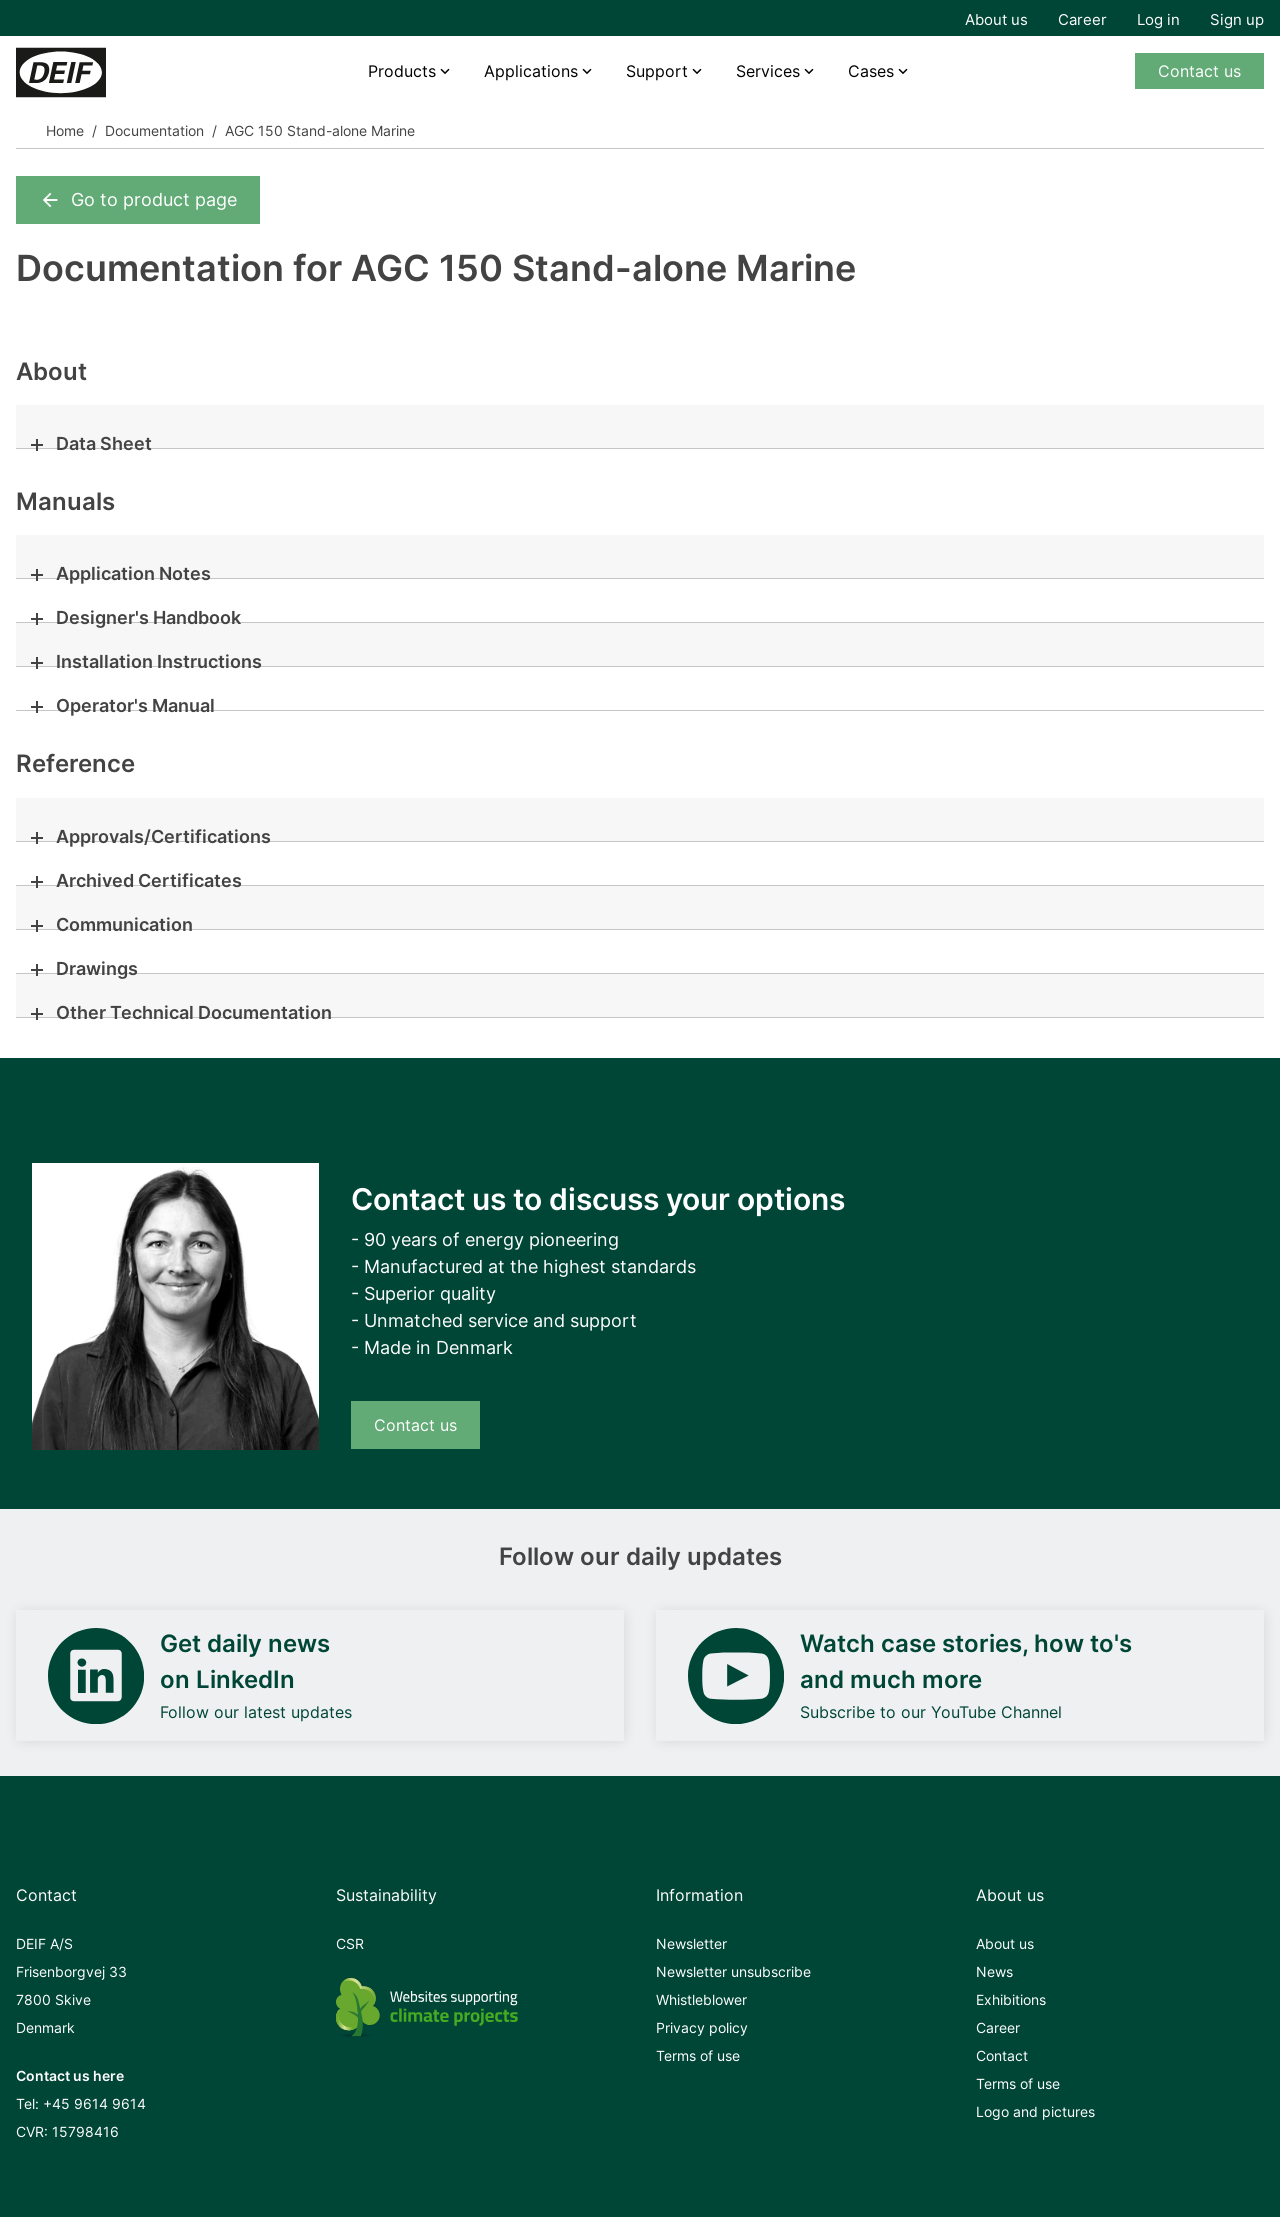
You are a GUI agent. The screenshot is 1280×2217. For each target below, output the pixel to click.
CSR (350, 1943)
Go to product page (138, 200)
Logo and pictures (1035, 2111)
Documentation (154, 130)
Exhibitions (1011, 1999)
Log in (1158, 19)
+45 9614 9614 (94, 2103)
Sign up (1237, 19)
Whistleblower (701, 1999)
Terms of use (698, 2055)
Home (65, 130)
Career (1082, 19)
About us (996, 19)
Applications (531, 71)
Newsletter (691, 1943)
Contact (1002, 2055)
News (994, 1971)
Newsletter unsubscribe (733, 1971)
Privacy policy (702, 2027)
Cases (871, 71)
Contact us (1199, 71)
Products (402, 71)
